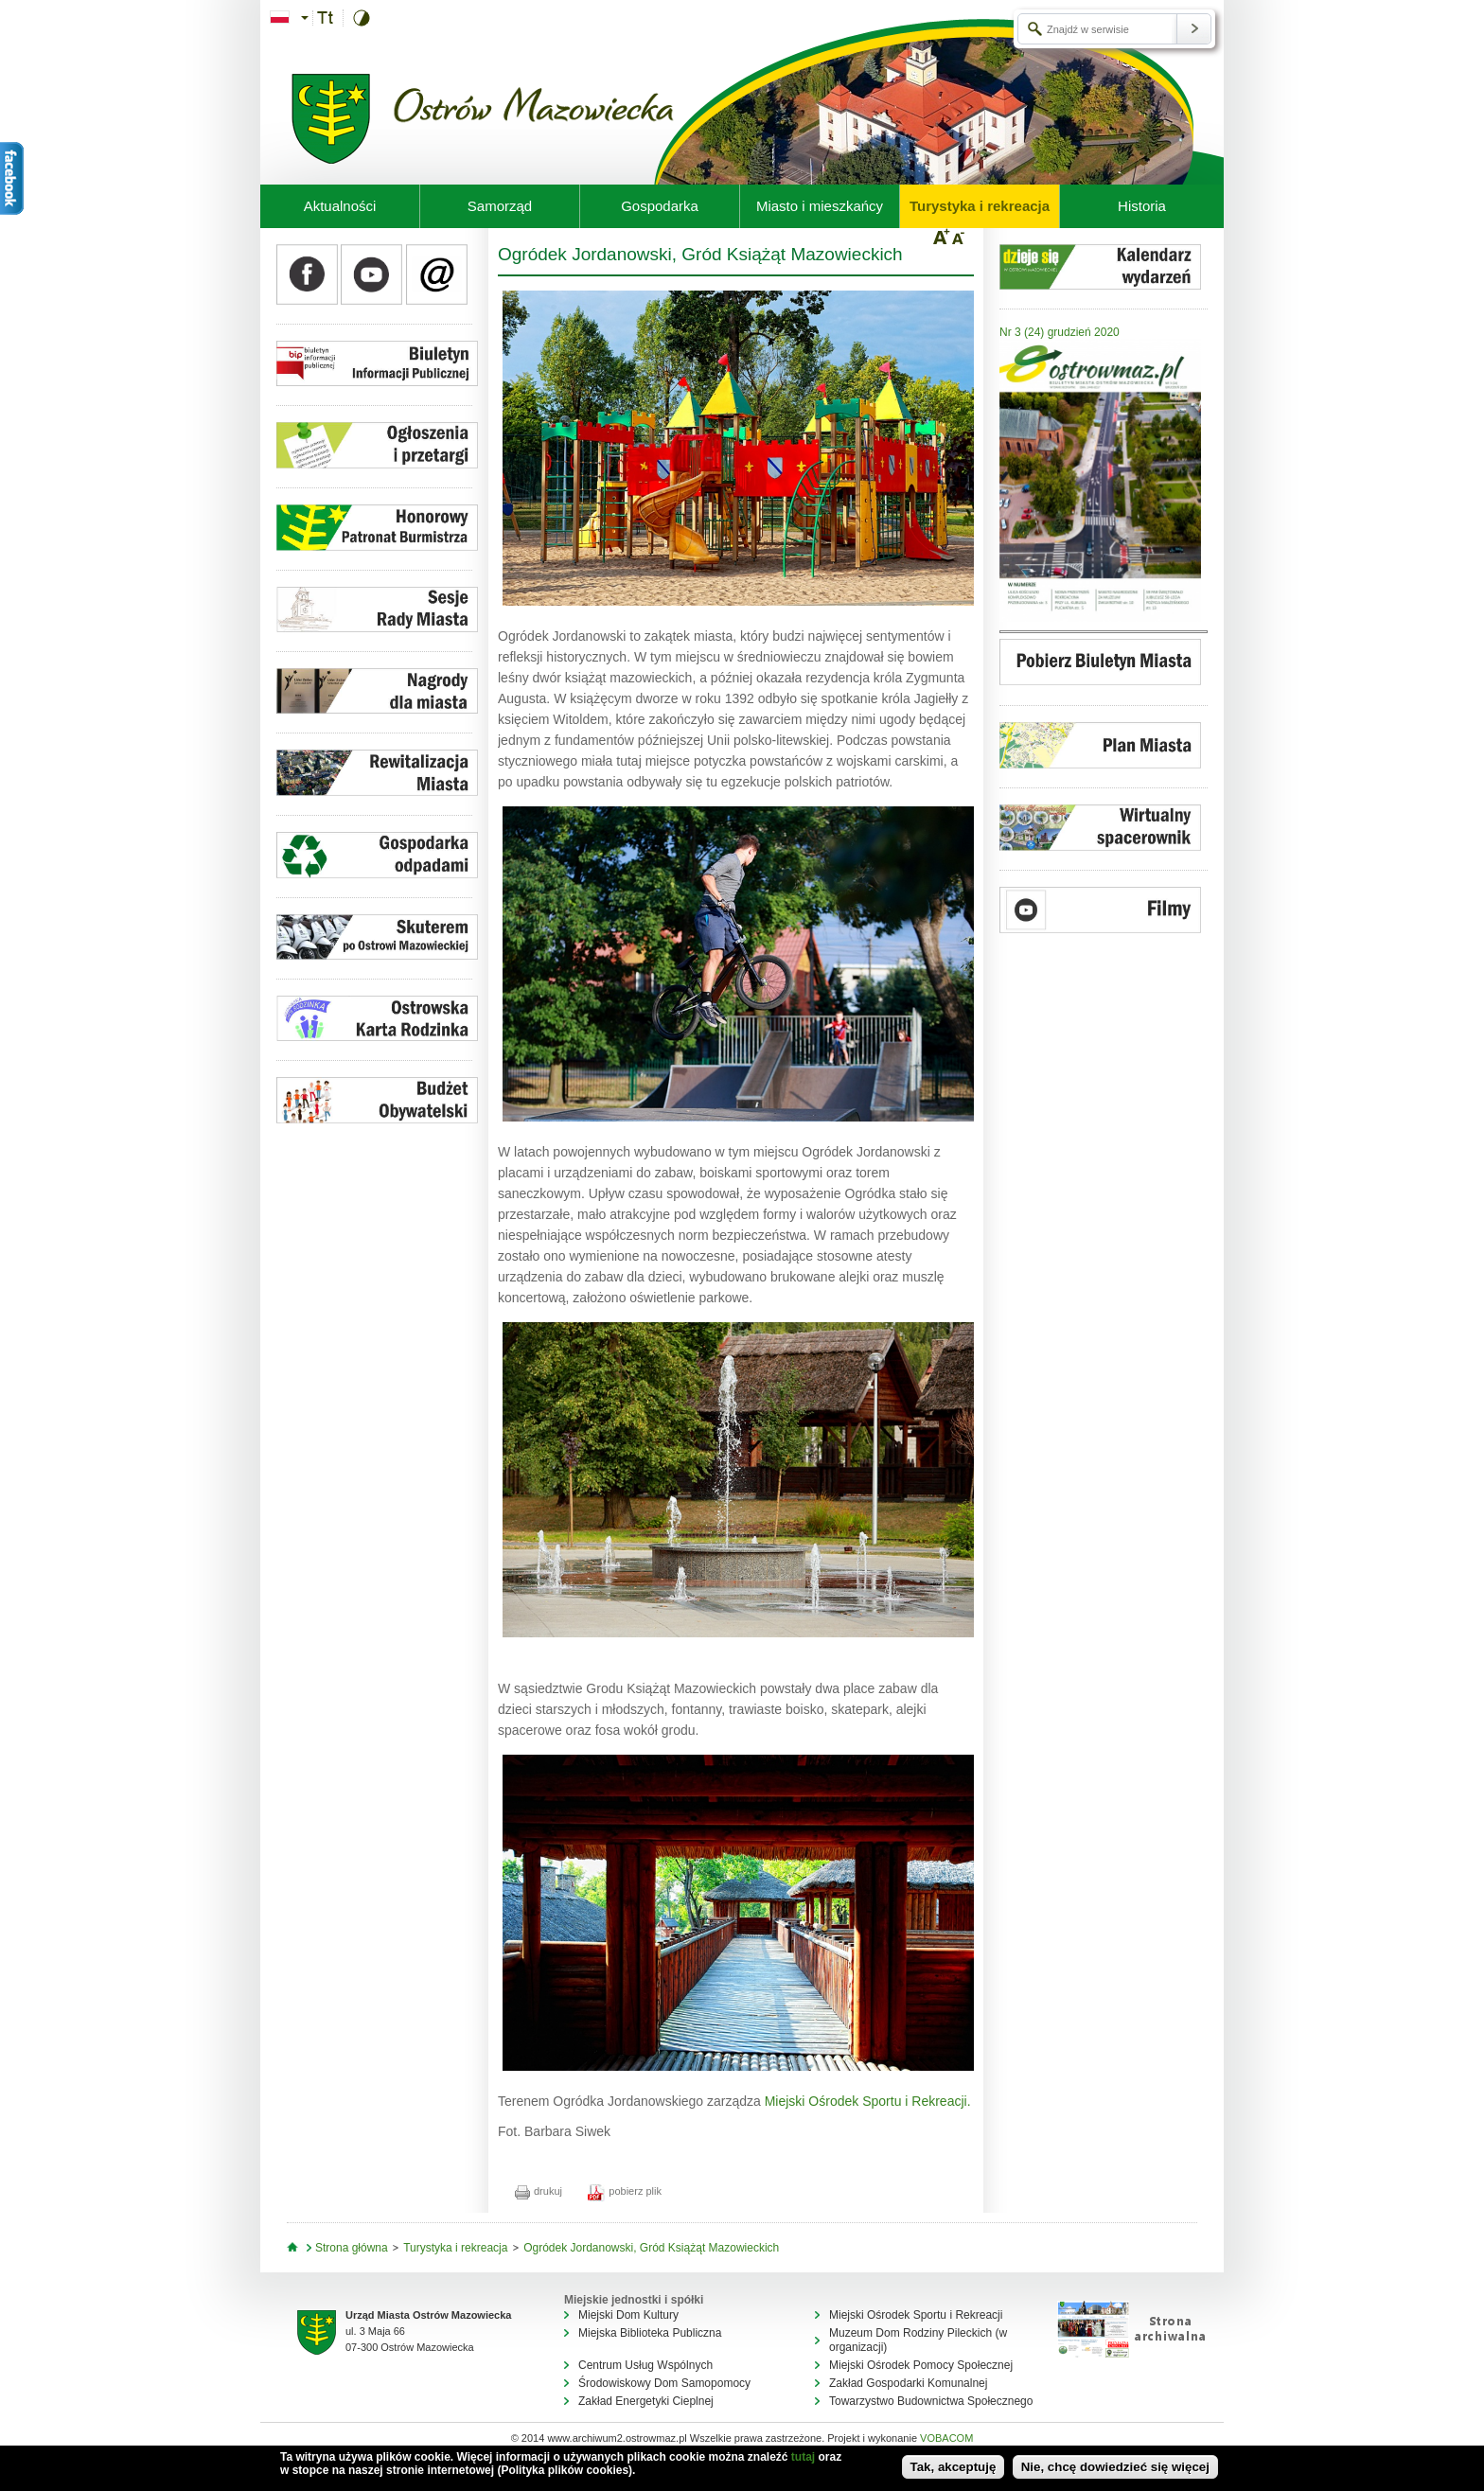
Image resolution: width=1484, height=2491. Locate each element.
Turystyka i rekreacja (980, 206)
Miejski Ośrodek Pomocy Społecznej (921, 2365)
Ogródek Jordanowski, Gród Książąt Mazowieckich (651, 2247)
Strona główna (351, 2247)
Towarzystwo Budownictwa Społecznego (931, 2401)
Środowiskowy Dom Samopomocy (664, 2383)
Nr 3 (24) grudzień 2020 (1059, 332)
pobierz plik (625, 2191)
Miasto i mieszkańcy (819, 206)
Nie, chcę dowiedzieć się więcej (1115, 2467)
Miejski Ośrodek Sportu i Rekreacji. (868, 2101)
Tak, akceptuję (953, 2467)
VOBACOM (946, 2438)
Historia (1142, 206)
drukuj (538, 2191)
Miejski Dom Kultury (628, 2315)
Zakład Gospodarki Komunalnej (908, 2383)
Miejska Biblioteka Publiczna (649, 2333)
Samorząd (500, 206)
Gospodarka (659, 206)
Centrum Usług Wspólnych (645, 2365)
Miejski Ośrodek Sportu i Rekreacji (915, 2315)
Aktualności (340, 206)
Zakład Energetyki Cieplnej (646, 2401)
